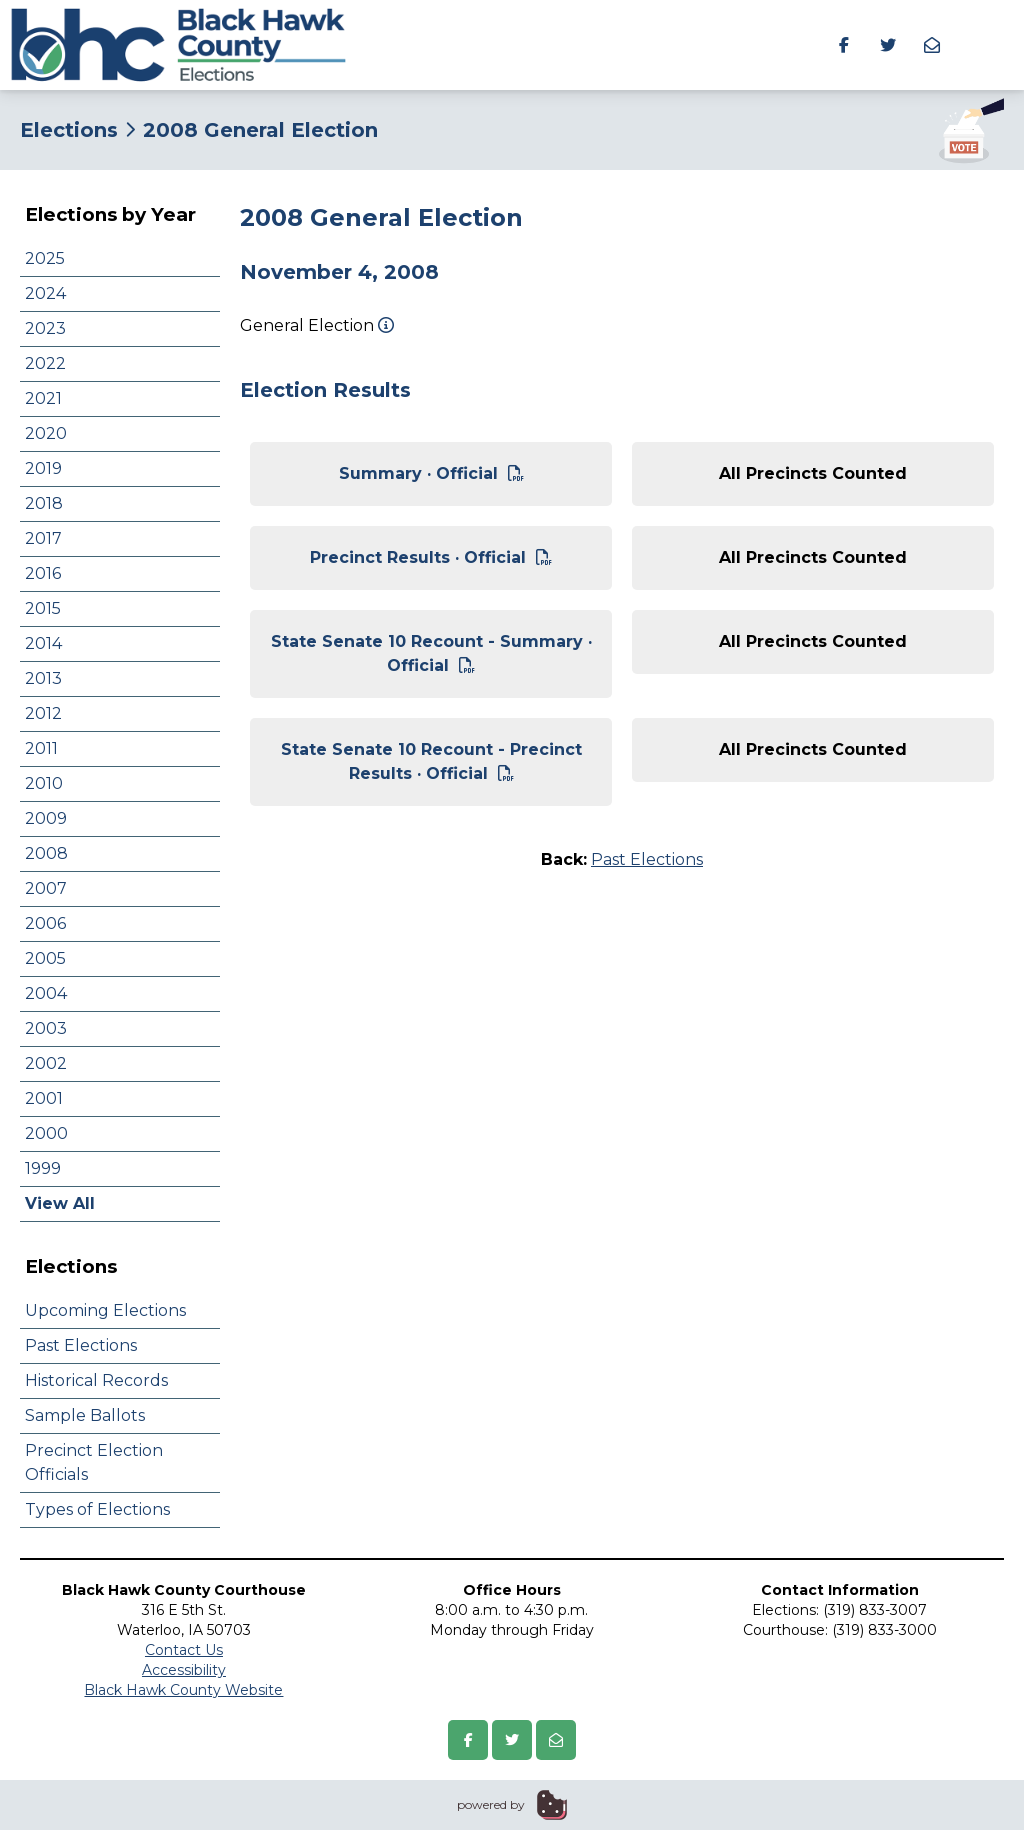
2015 (43, 608)
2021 (43, 398)
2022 (45, 363)
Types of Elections (97, 1509)
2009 (46, 818)
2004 (46, 993)
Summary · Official (431, 473)
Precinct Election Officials (94, 1462)
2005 (45, 958)
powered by (491, 1804)
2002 (46, 1063)
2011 (41, 748)
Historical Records (96, 1380)
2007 (46, 888)
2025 (45, 258)
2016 (43, 573)
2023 (45, 328)
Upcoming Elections (105, 1310)
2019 (43, 468)
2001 (44, 1098)
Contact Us (184, 1650)
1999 (43, 1168)
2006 (45, 923)
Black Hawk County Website (183, 1690)
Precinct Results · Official (431, 557)
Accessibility (184, 1670)
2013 (43, 678)
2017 (43, 538)
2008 (46, 853)
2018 (44, 503)
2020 (46, 433)
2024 (45, 293)
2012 (43, 713)
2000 (46, 1133)
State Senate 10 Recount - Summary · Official (431, 653)
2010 (44, 783)
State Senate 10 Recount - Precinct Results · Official (431, 761)
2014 (43, 643)
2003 (46, 1028)
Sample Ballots (85, 1415)
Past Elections (81, 1345)
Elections (69, 130)
